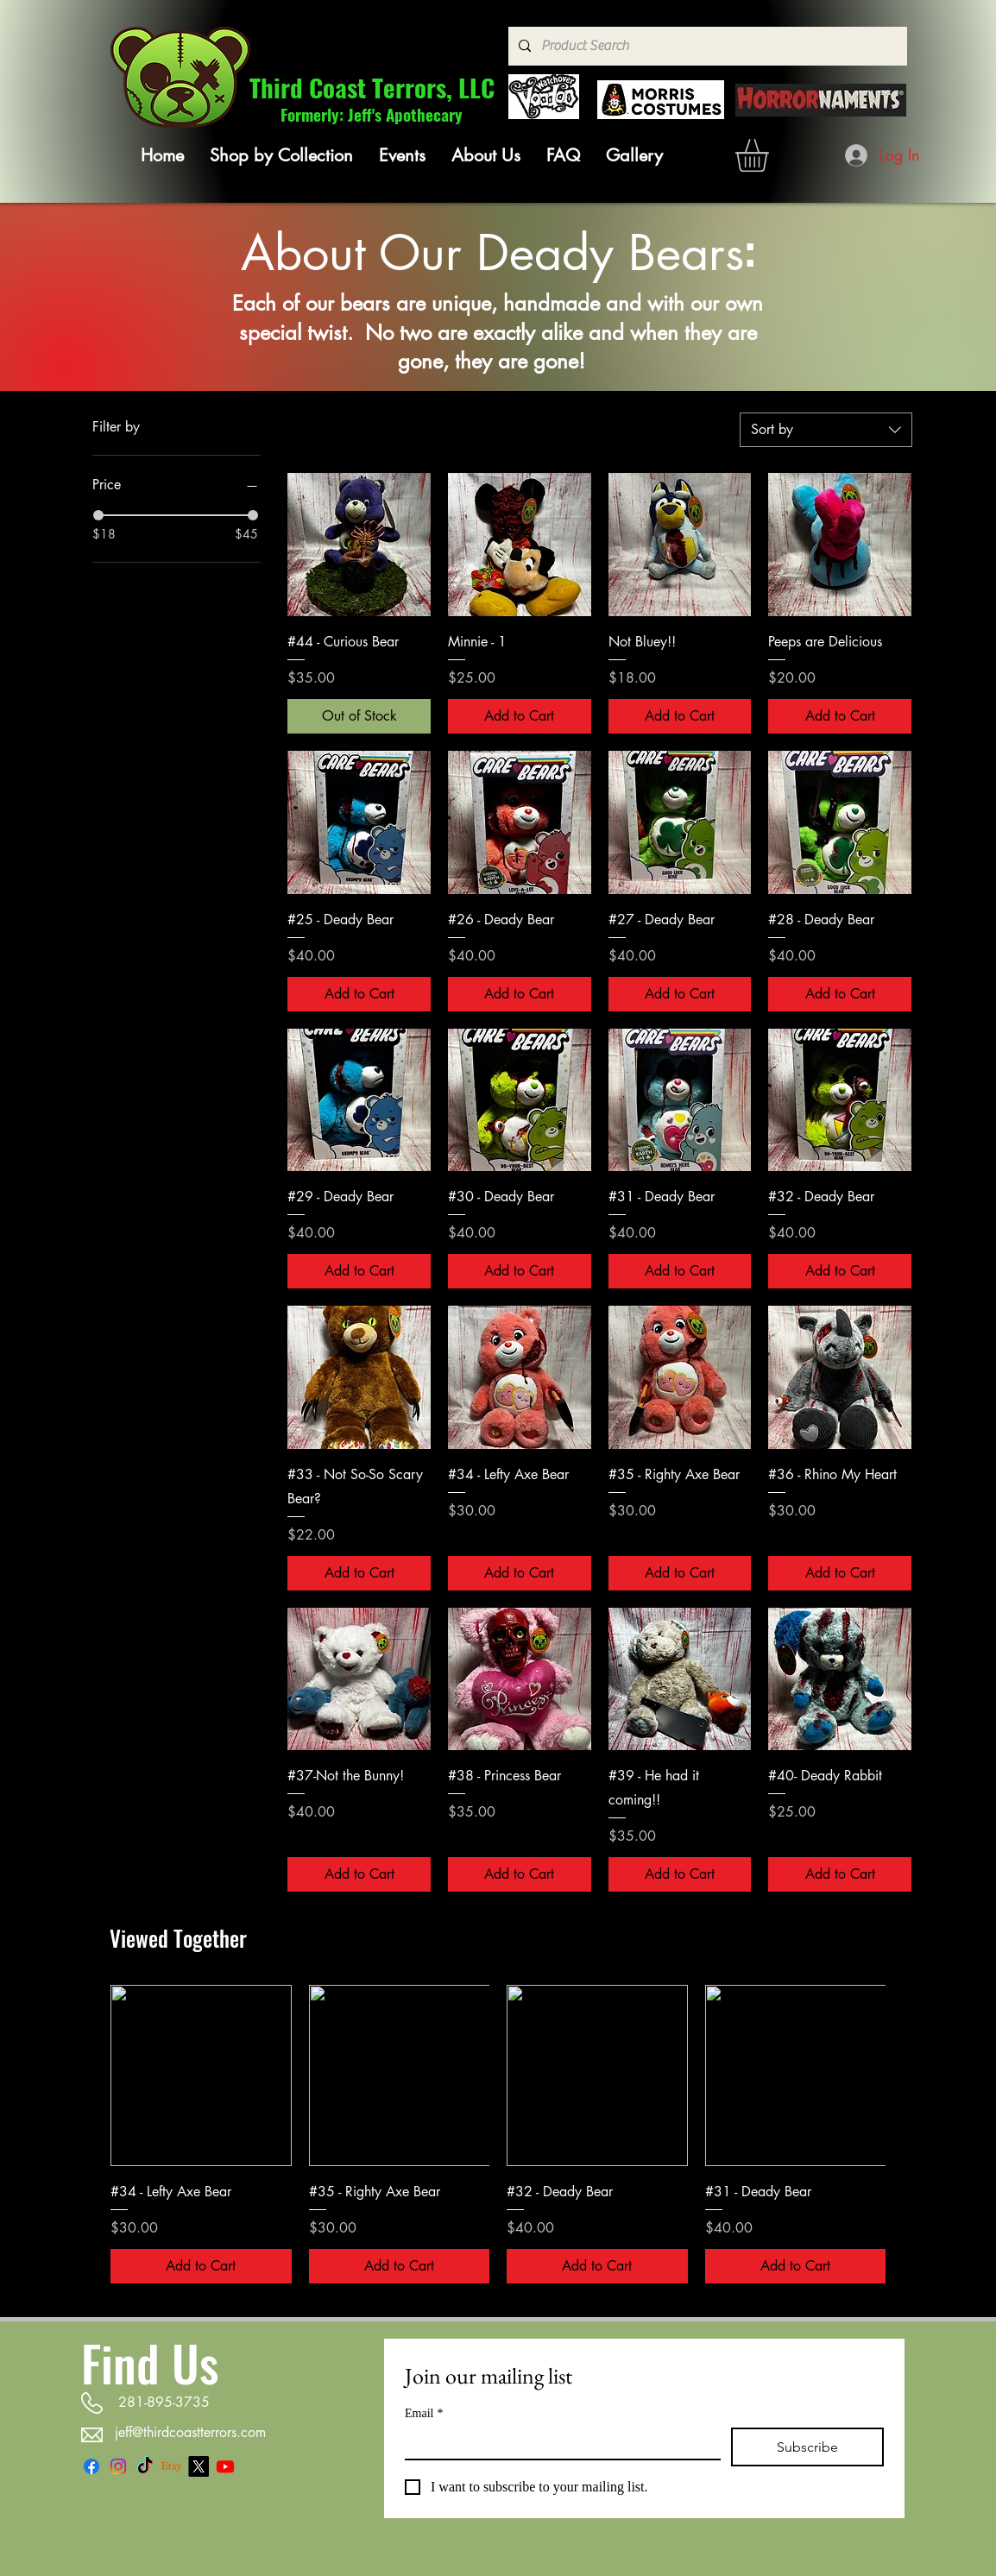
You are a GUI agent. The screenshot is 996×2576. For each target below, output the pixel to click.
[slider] (98, 515)
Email (424, 2413)
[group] (498, 2133)
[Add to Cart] (519, 716)
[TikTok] (145, 2466)
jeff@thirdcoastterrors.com (190, 2432)
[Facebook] (91, 2466)
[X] (198, 2466)
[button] (281, 155)
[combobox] (826, 430)
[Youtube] (225, 2466)
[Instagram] (118, 2466)
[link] (771, 155)
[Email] (557, 2443)
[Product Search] (706, 46)
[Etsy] (171, 2466)
